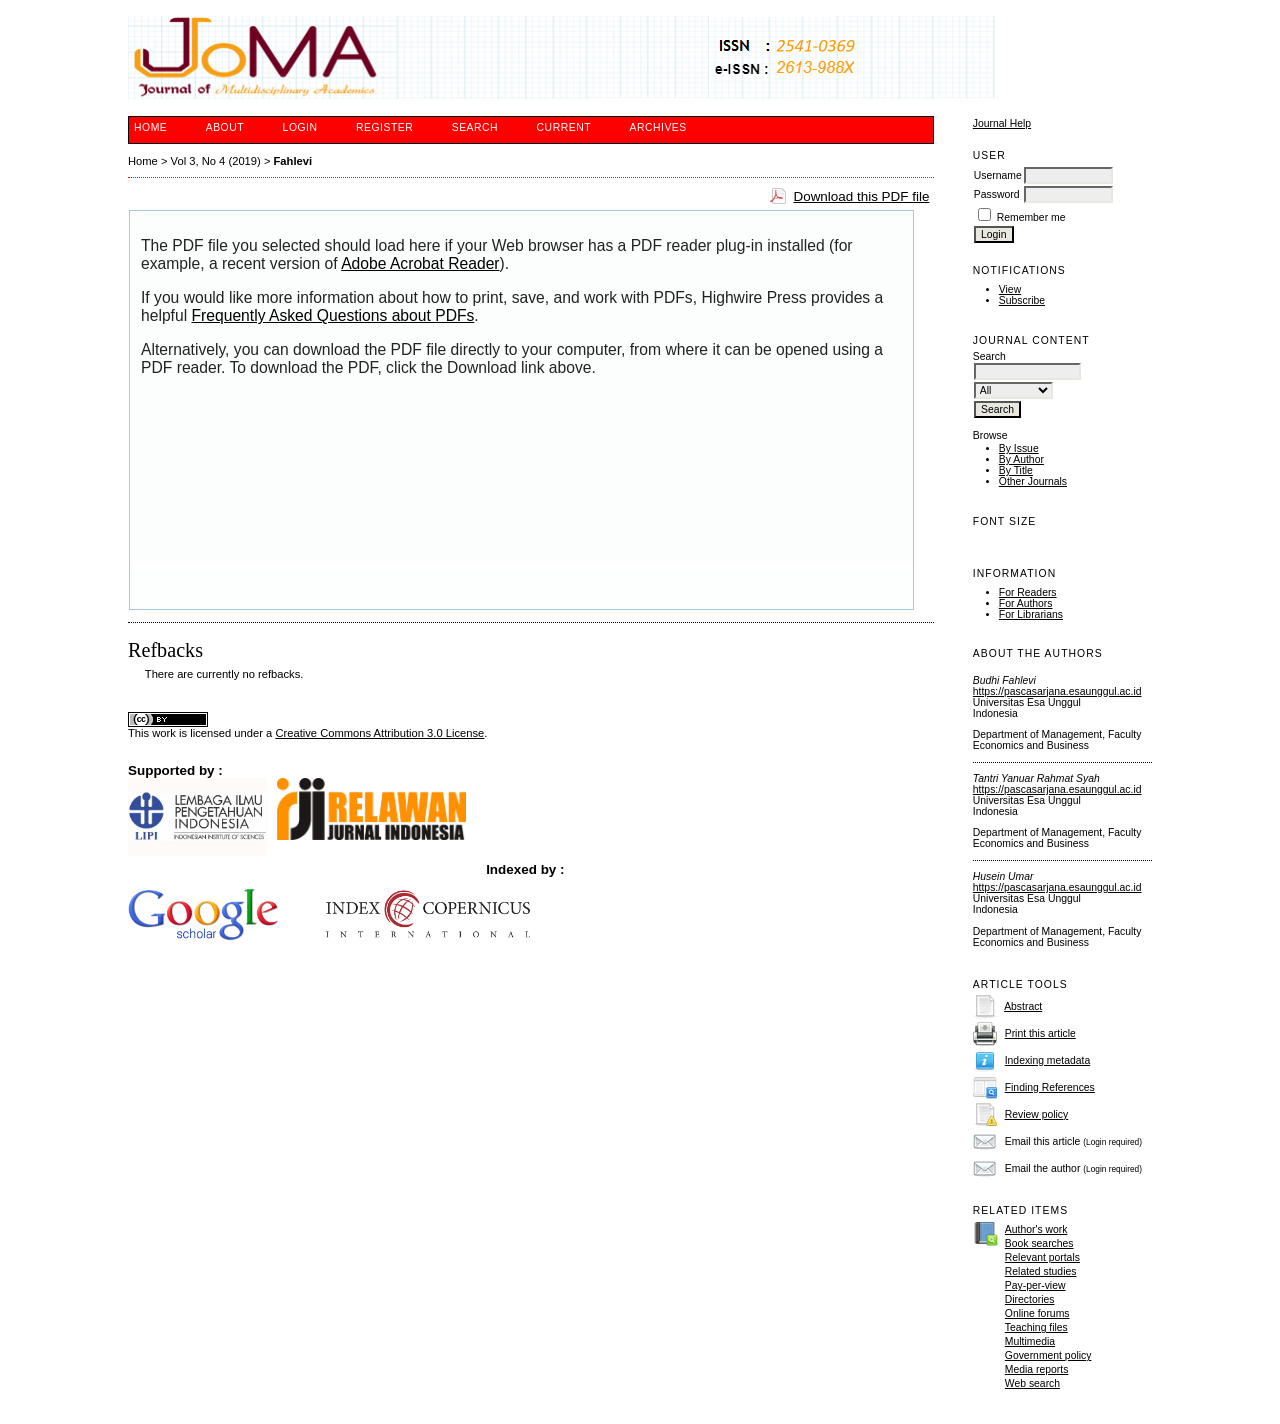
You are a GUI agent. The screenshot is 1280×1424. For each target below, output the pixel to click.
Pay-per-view (1035, 1285)
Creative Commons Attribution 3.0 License (379, 733)
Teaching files (1036, 1327)
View (1010, 289)
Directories (1030, 1299)
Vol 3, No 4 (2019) (216, 161)
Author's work (1036, 1229)
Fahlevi (293, 161)
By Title (1016, 470)
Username (998, 175)
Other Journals (1033, 481)
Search (475, 127)
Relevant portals (1042, 1257)
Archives (657, 127)
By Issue (1019, 448)
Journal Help (1002, 123)
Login (300, 127)
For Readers (1028, 592)
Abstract (1023, 1006)
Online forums (1037, 1313)
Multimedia (1030, 1341)
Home (150, 127)
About (225, 127)
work (164, 733)
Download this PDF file (861, 196)
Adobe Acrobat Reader (420, 263)
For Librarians (1031, 614)
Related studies (1041, 1271)
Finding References (1050, 1087)
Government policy (1048, 1355)
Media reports (1037, 1369)
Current (564, 127)
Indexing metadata (1048, 1060)
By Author (1021, 459)
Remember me (1031, 217)
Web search (1032, 1383)
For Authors (1026, 603)
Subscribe (1022, 300)
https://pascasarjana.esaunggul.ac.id (1057, 691)
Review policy (1037, 1114)
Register (384, 127)
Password (997, 194)
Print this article (1040, 1033)
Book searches (1039, 1243)
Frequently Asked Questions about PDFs (333, 315)
